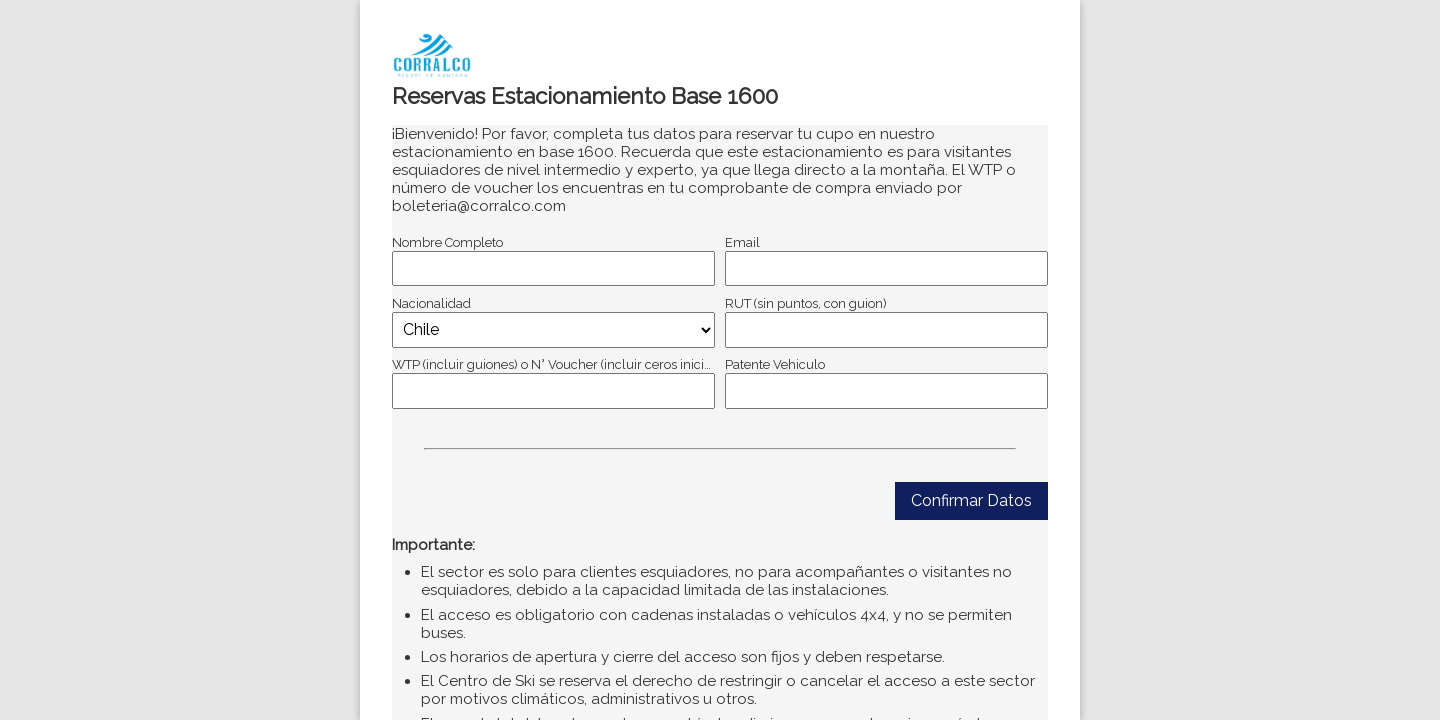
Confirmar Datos (971, 500)
